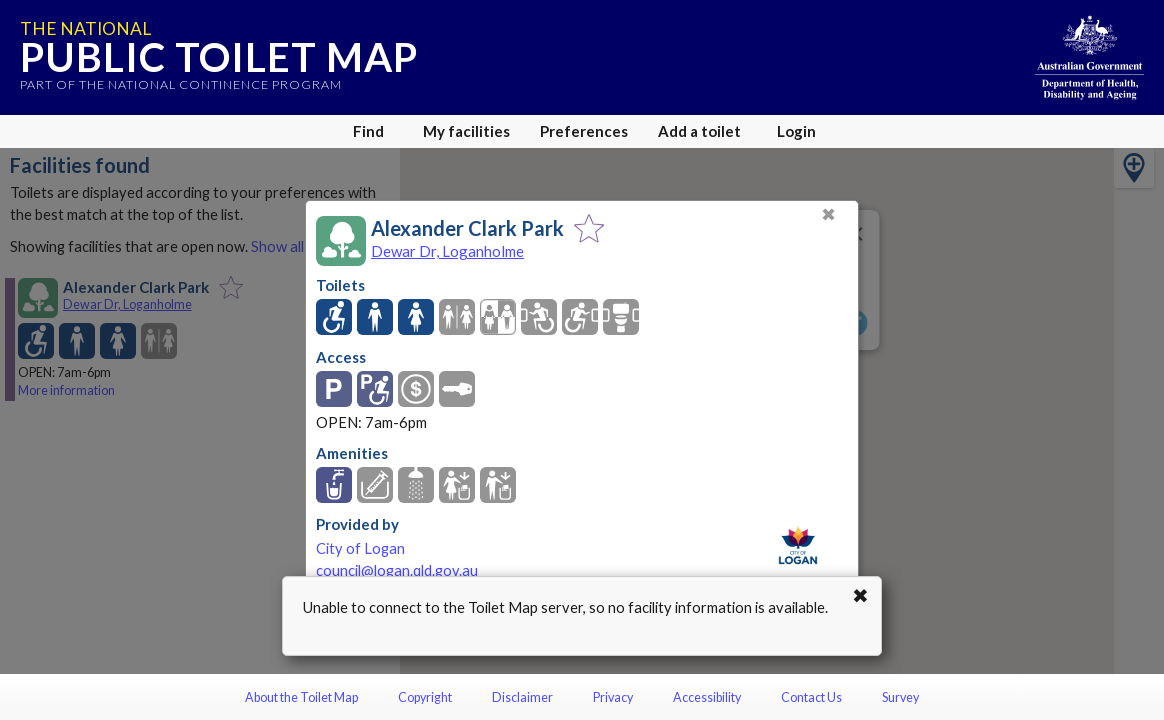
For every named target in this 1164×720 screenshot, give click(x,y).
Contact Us (811, 697)
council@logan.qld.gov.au (397, 570)
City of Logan (360, 548)
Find (368, 131)
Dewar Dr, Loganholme (447, 251)
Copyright (425, 697)
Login (796, 131)
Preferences (584, 131)
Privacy (613, 697)
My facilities (466, 131)
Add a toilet (699, 131)
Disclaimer (522, 697)
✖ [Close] (828, 214)
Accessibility (707, 697)
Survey (900, 697)
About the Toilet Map (301, 697)
